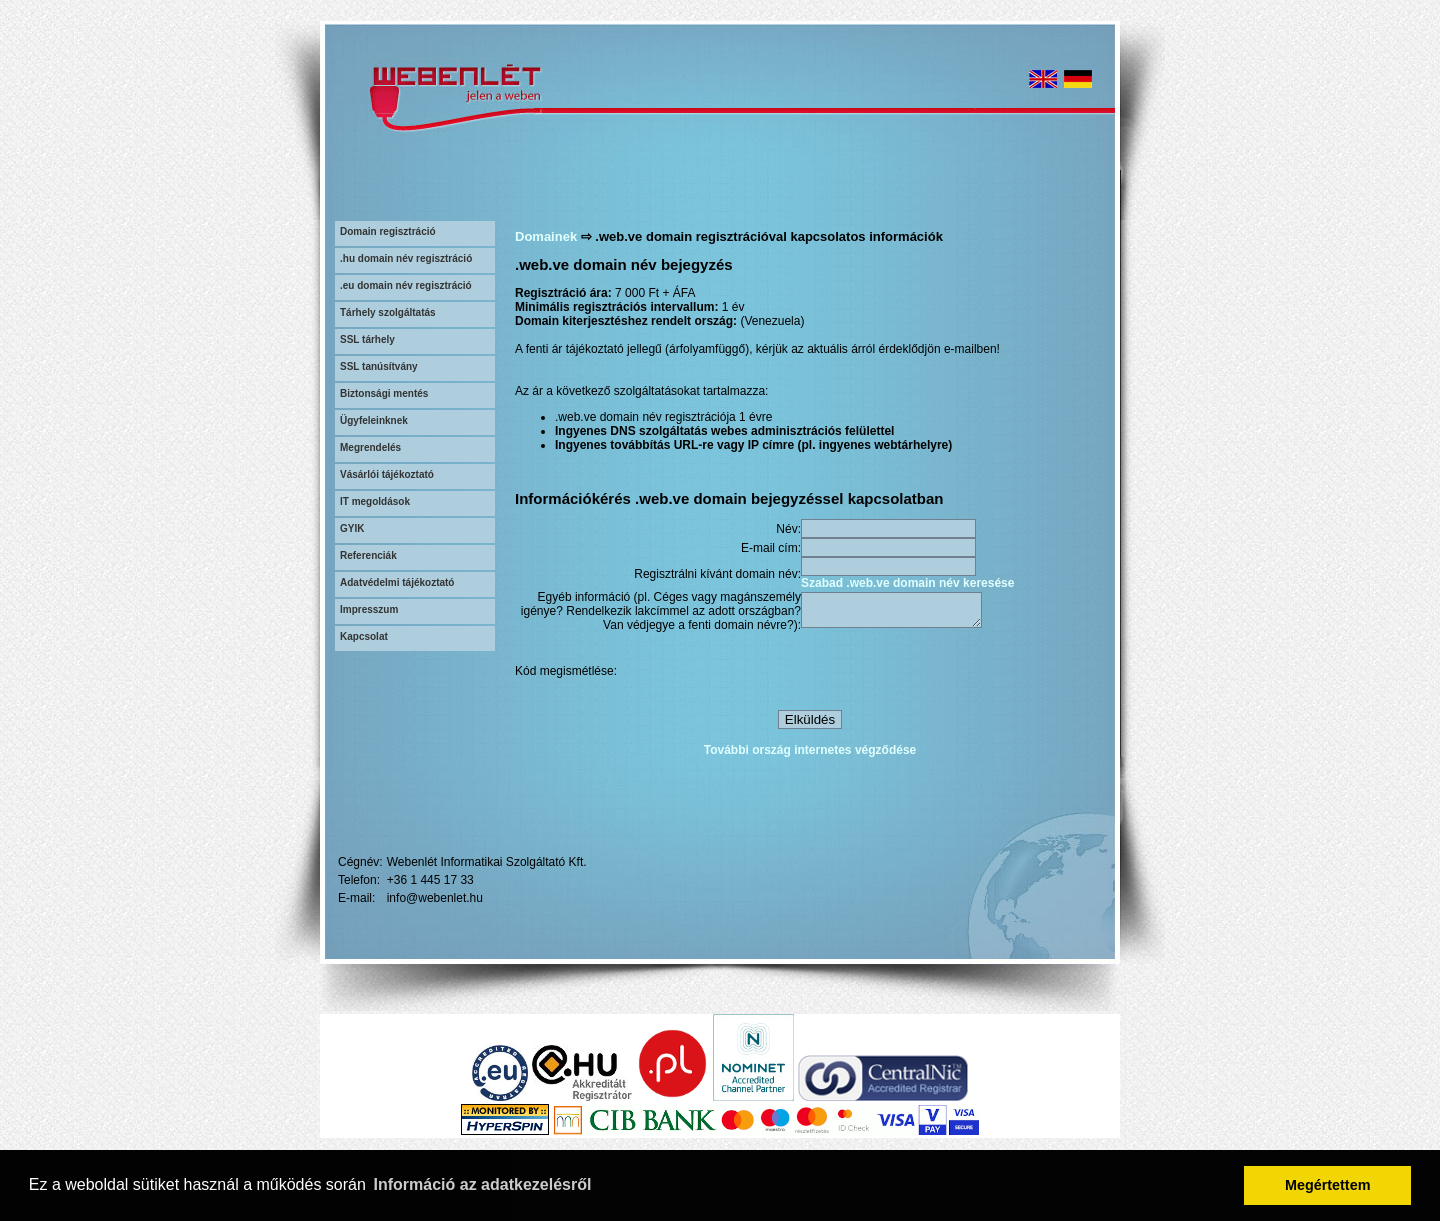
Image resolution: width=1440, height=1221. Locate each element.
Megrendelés (370, 447)
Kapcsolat (364, 636)
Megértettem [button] (1328, 1185)
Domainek (546, 236)
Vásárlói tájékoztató (387, 474)
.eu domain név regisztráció (406, 285)
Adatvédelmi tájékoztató (397, 582)
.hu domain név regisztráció (406, 258)
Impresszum (369, 609)
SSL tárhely (367, 339)
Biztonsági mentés (384, 393)
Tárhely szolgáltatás (388, 312)
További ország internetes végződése (810, 753)
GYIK (352, 528)
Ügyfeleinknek (374, 420)
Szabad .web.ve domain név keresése (907, 583)
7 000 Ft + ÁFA (655, 293)
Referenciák (368, 555)
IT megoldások (375, 501)
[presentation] (953, 674)
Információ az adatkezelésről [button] (483, 1184)
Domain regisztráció (388, 231)
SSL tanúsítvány (379, 366)
